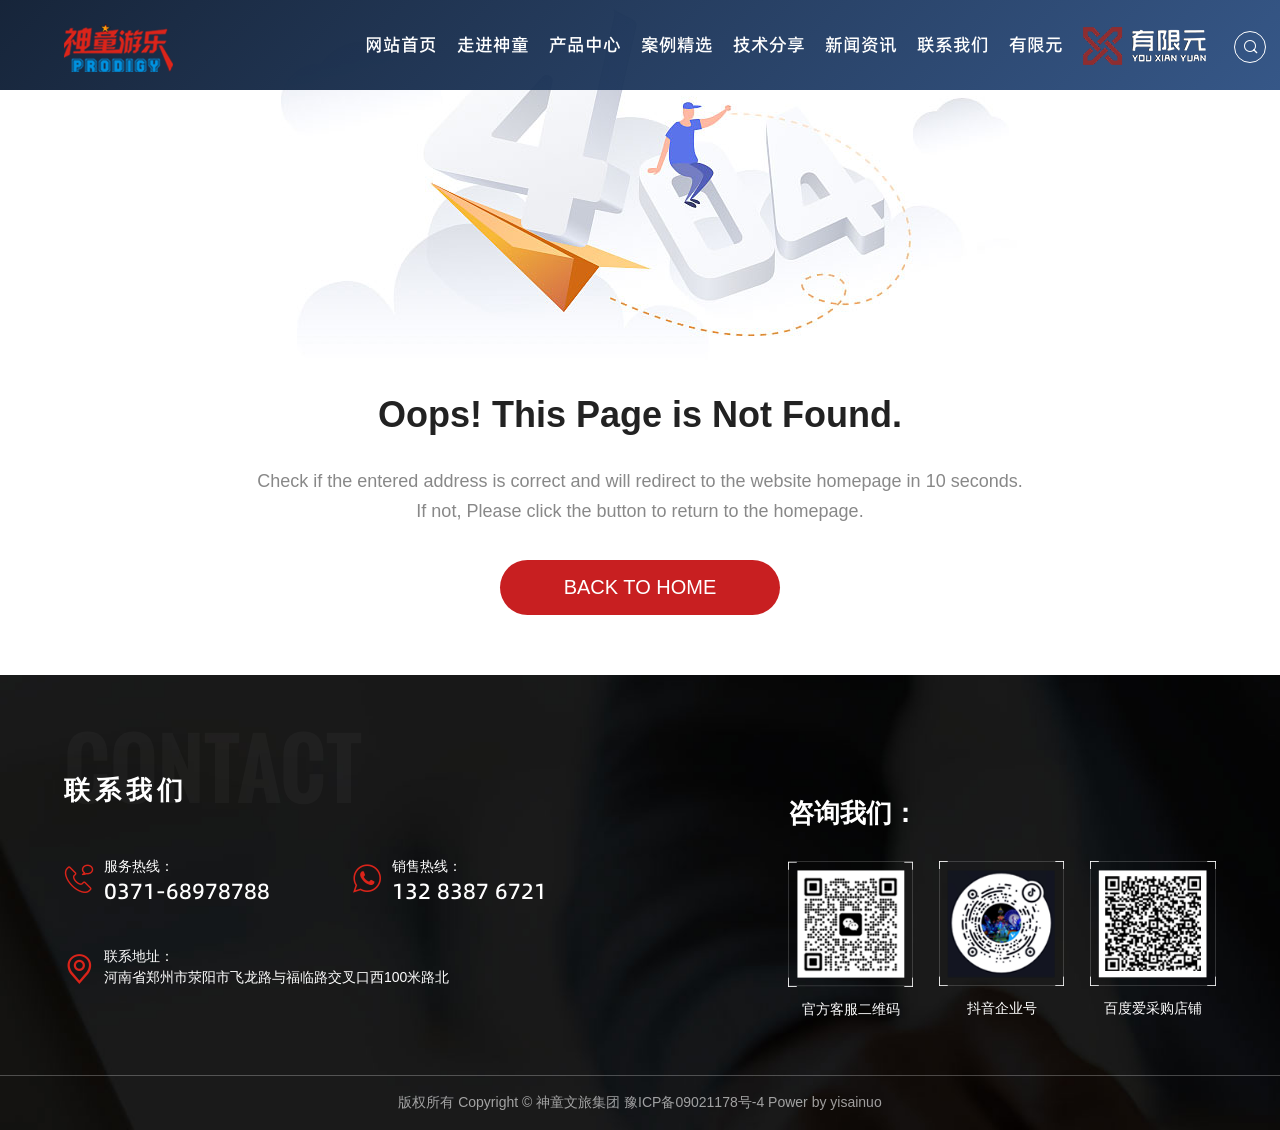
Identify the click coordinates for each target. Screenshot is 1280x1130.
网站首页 (401, 44)
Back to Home (640, 587)
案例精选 (677, 44)
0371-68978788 (187, 891)
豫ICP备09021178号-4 (694, 1102)
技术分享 (769, 44)
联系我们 (953, 44)
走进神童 (493, 44)
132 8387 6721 (469, 891)
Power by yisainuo (825, 1102)
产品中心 (585, 44)
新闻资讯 (861, 44)
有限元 (1036, 44)
